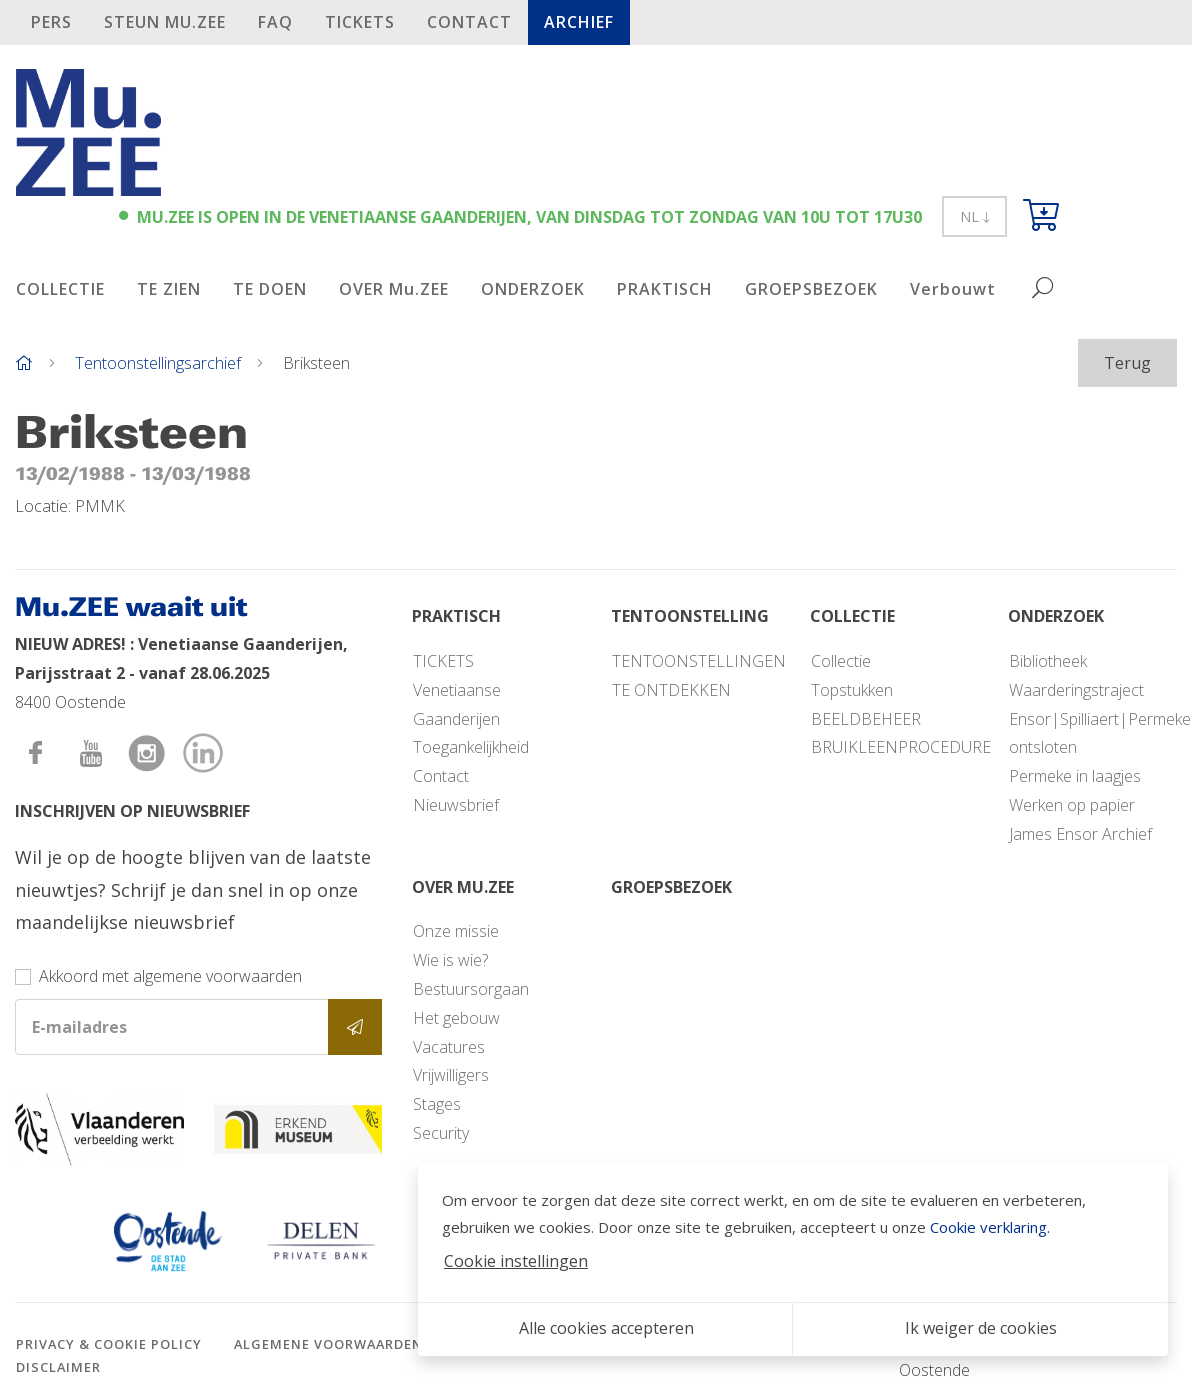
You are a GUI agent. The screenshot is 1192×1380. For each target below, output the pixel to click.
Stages (437, 1104)
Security (441, 1133)
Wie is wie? (450, 960)
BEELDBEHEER (866, 719)
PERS (51, 22)
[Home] (24, 363)
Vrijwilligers (451, 1075)
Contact (469, 22)
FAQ (275, 22)
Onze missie (456, 931)
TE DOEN (270, 289)
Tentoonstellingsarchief (158, 363)
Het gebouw (456, 1018)
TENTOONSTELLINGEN (699, 661)
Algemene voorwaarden (328, 1344)
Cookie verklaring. (990, 1227)
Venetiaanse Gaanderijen (457, 704)
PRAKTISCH (665, 289)
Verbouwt (953, 289)
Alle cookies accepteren (606, 1328)
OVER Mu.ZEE (394, 289)
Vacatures (449, 1047)
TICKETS (360, 22)
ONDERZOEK (533, 289)
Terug (1127, 363)
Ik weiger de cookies (981, 1328)
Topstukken (852, 690)
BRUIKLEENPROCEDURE (901, 747)
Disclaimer (58, 1367)
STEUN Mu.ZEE (165, 22)
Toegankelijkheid (471, 747)
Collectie (841, 661)
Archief (579, 22)
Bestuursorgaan (471, 989)
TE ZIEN (169, 289)
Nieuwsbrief (456, 805)
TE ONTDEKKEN (671, 690)
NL (974, 216)
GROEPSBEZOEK (811, 289)
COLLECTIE (60, 289)
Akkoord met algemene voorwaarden (170, 976)
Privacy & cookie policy (109, 1344)
